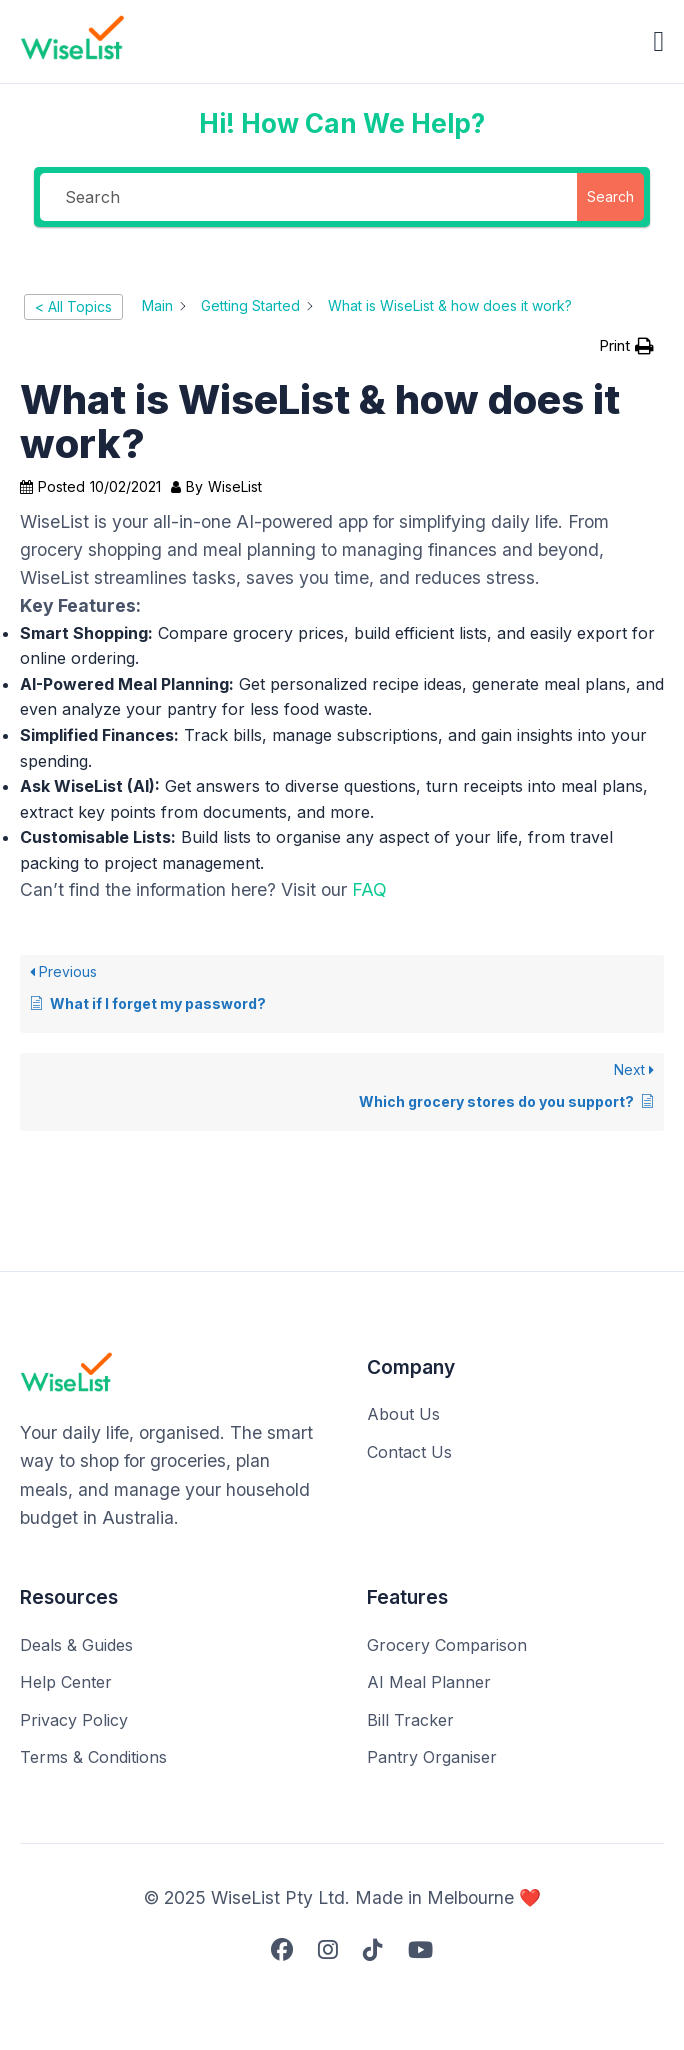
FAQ (369, 889)
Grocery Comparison (447, 1645)
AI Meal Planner (429, 1682)
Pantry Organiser (432, 1757)
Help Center (66, 1682)
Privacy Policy (74, 1720)
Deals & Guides (76, 1645)
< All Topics (73, 306)
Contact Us (409, 1452)
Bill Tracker (410, 1720)
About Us (403, 1414)
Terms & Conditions (93, 1757)
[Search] (308, 197)
